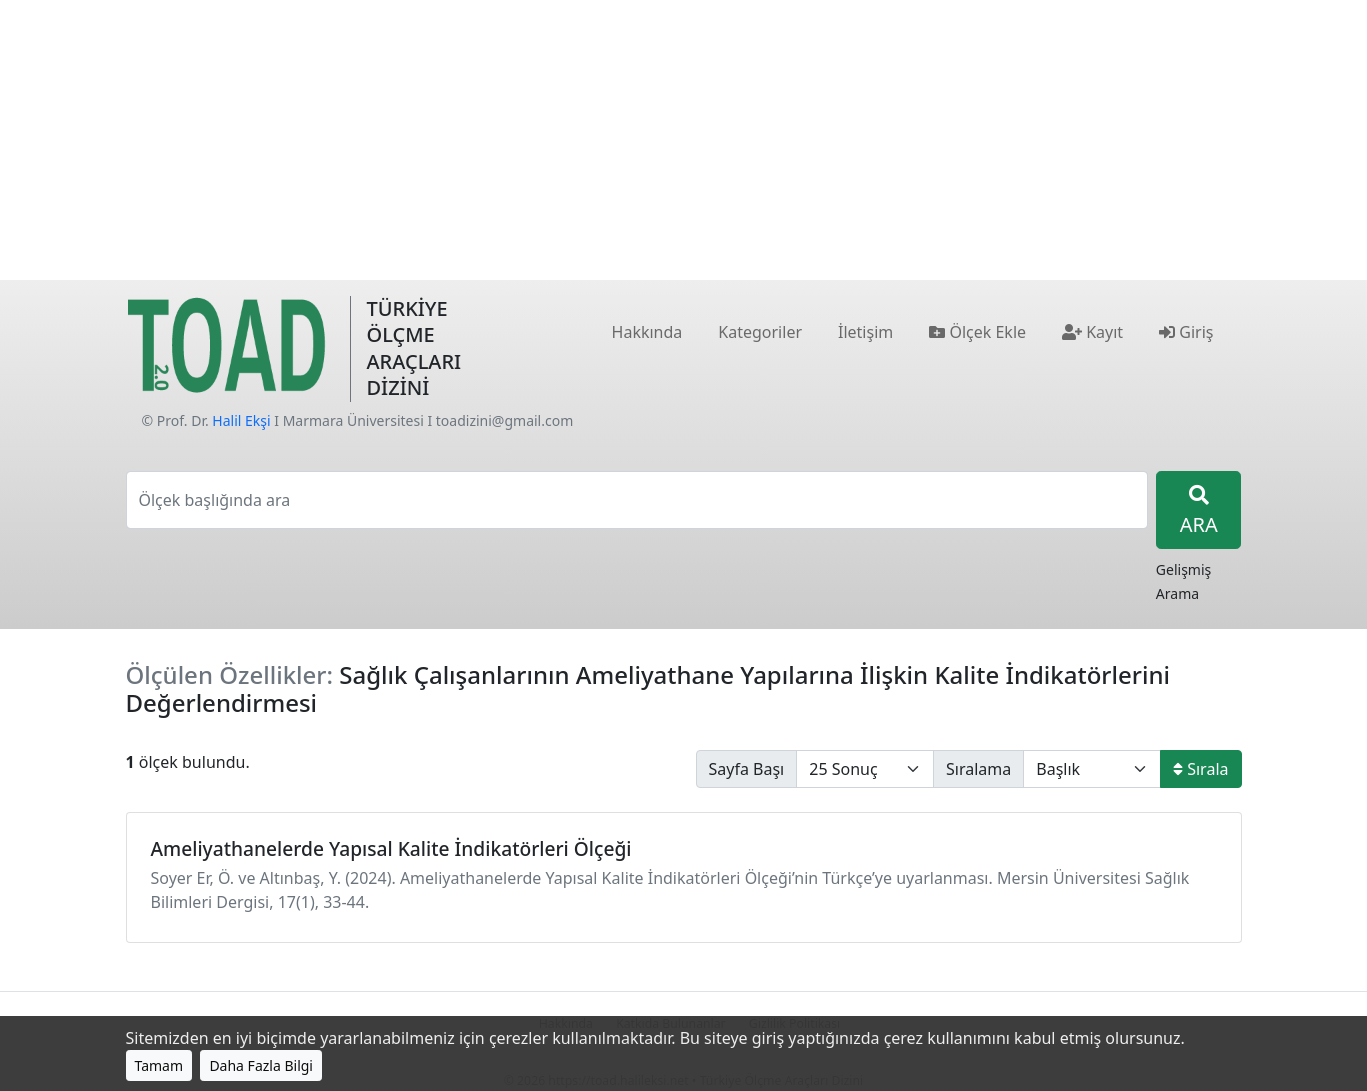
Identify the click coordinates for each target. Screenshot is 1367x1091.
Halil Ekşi (241, 420)
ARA (1199, 511)
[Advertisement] (684, 140)
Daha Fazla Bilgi (261, 1065)
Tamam (159, 1065)
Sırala (1200, 769)
